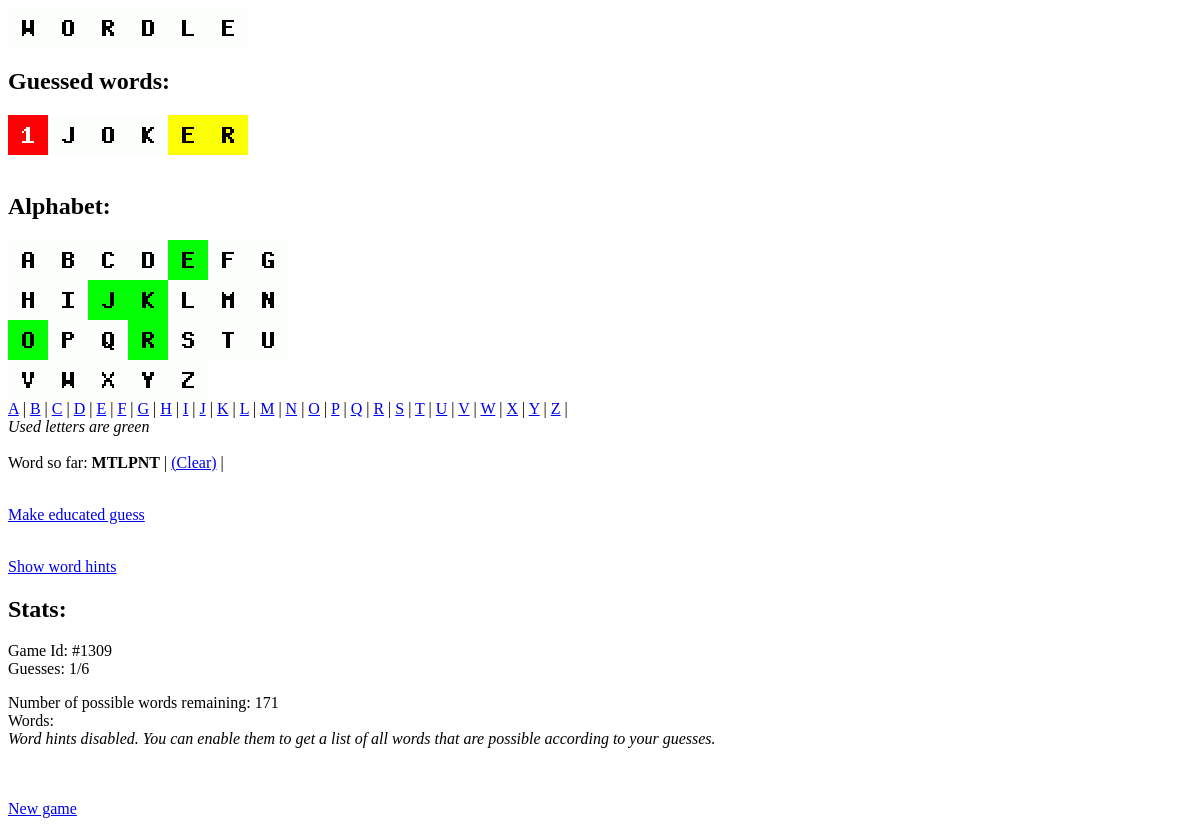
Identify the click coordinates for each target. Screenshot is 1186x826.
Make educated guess (76, 514)
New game (42, 808)
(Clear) (193, 462)
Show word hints (62, 566)
